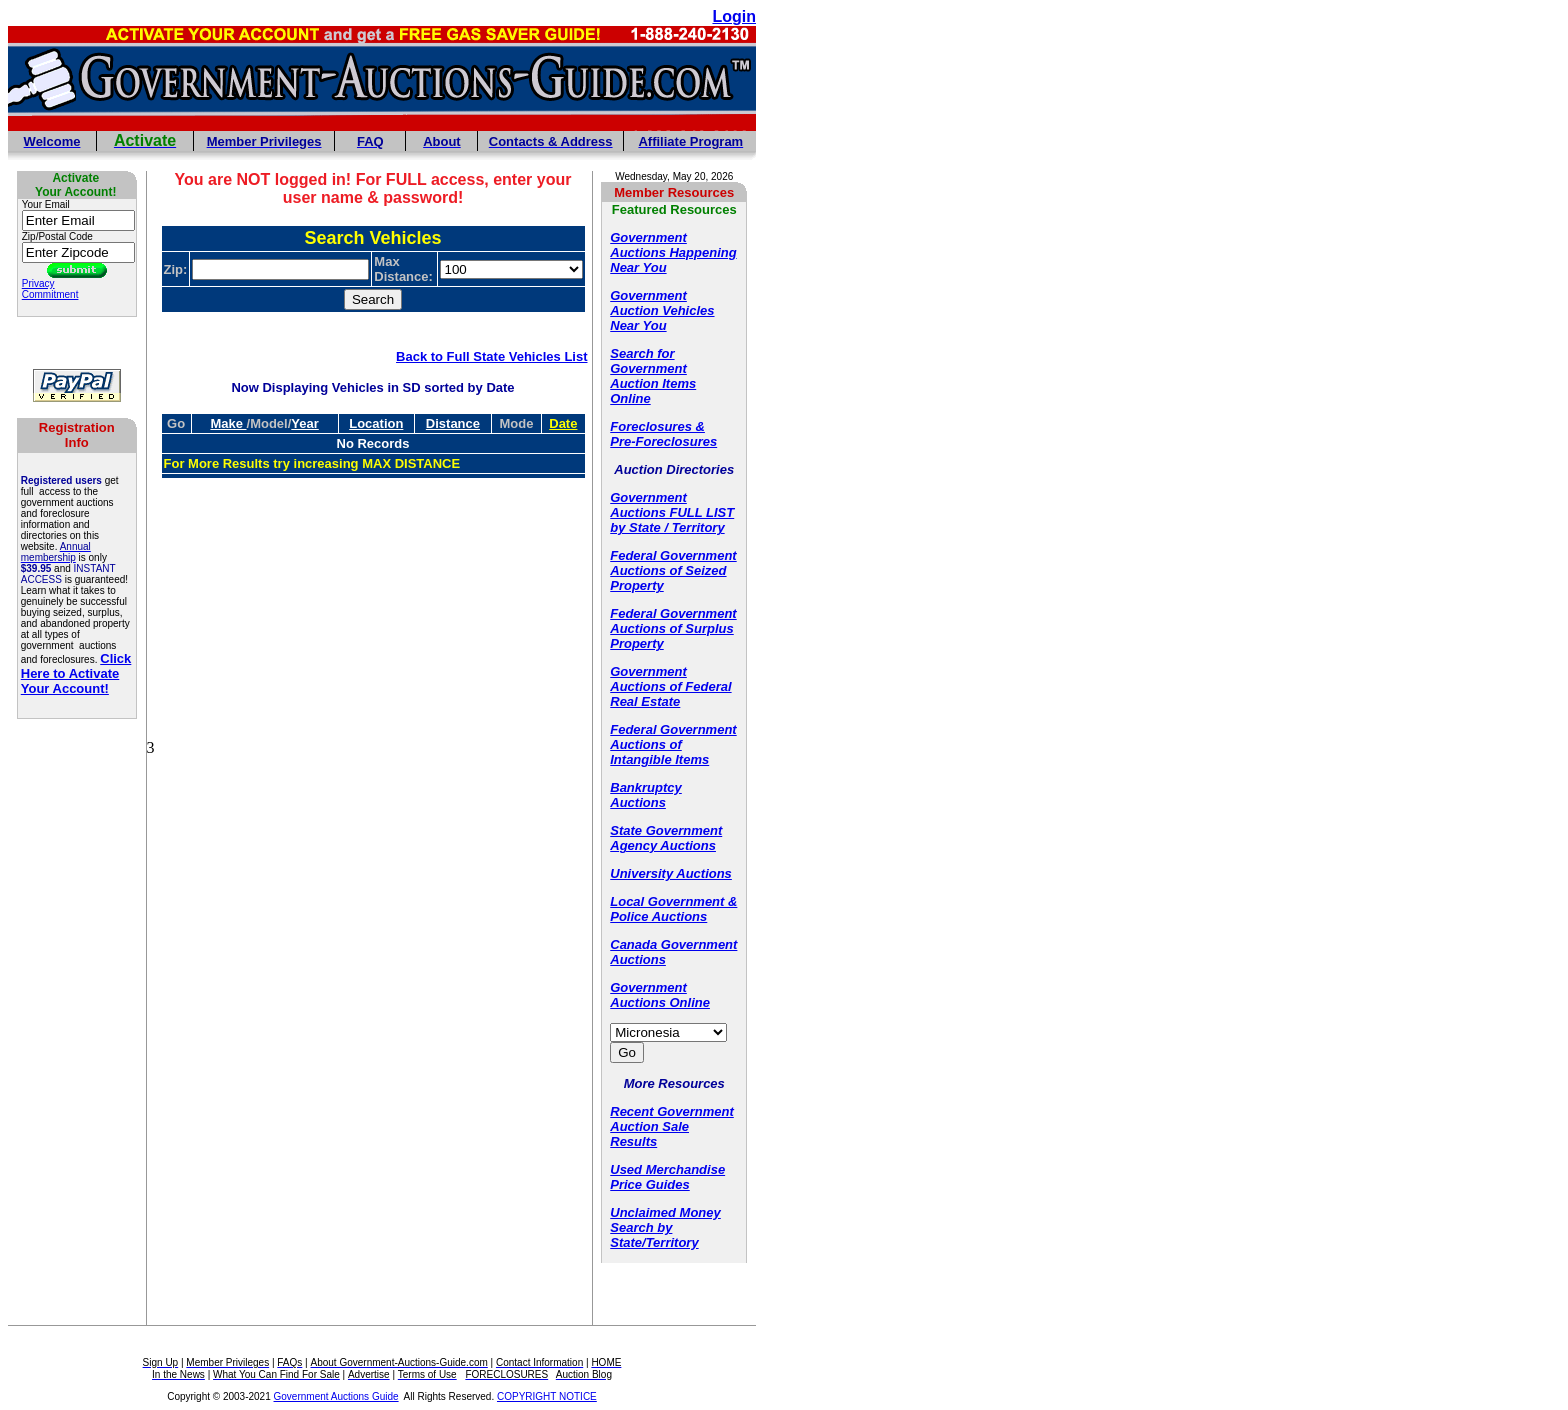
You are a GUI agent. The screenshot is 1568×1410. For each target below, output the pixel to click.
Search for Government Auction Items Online (653, 376)
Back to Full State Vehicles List (491, 356)
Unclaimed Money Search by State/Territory (665, 1227)
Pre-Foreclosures (663, 441)
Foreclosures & (657, 426)
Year (304, 423)
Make (228, 423)
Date (563, 423)
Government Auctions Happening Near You (673, 252)
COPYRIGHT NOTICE (547, 1396)
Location (376, 423)
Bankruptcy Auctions (646, 795)
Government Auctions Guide (336, 1396)
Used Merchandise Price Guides (667, 1177)
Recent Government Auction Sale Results (672, 1126)
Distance (453, 423)
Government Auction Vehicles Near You (662, 310)
